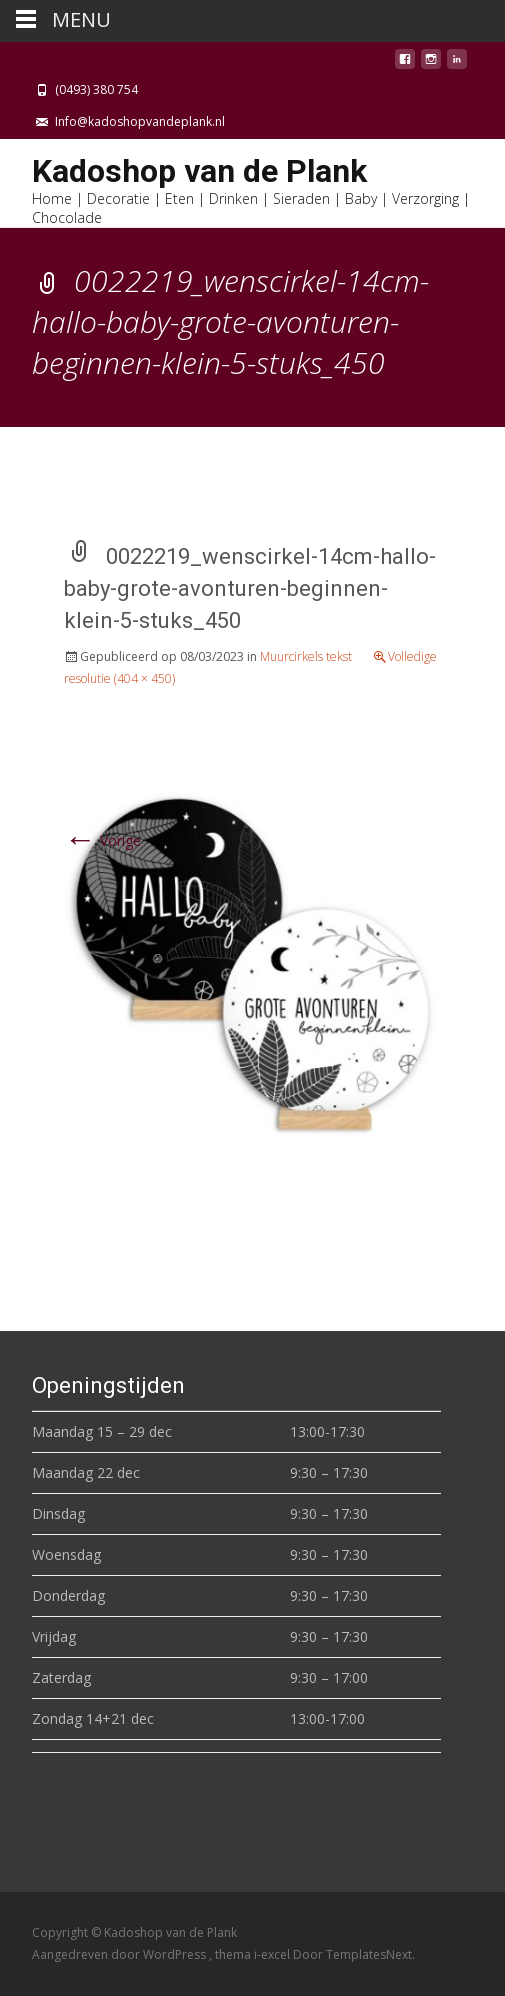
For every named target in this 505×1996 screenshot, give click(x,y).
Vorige (102, 840)
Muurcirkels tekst (306, 656)
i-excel (273, 1954)
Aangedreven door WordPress (120, 1954)
